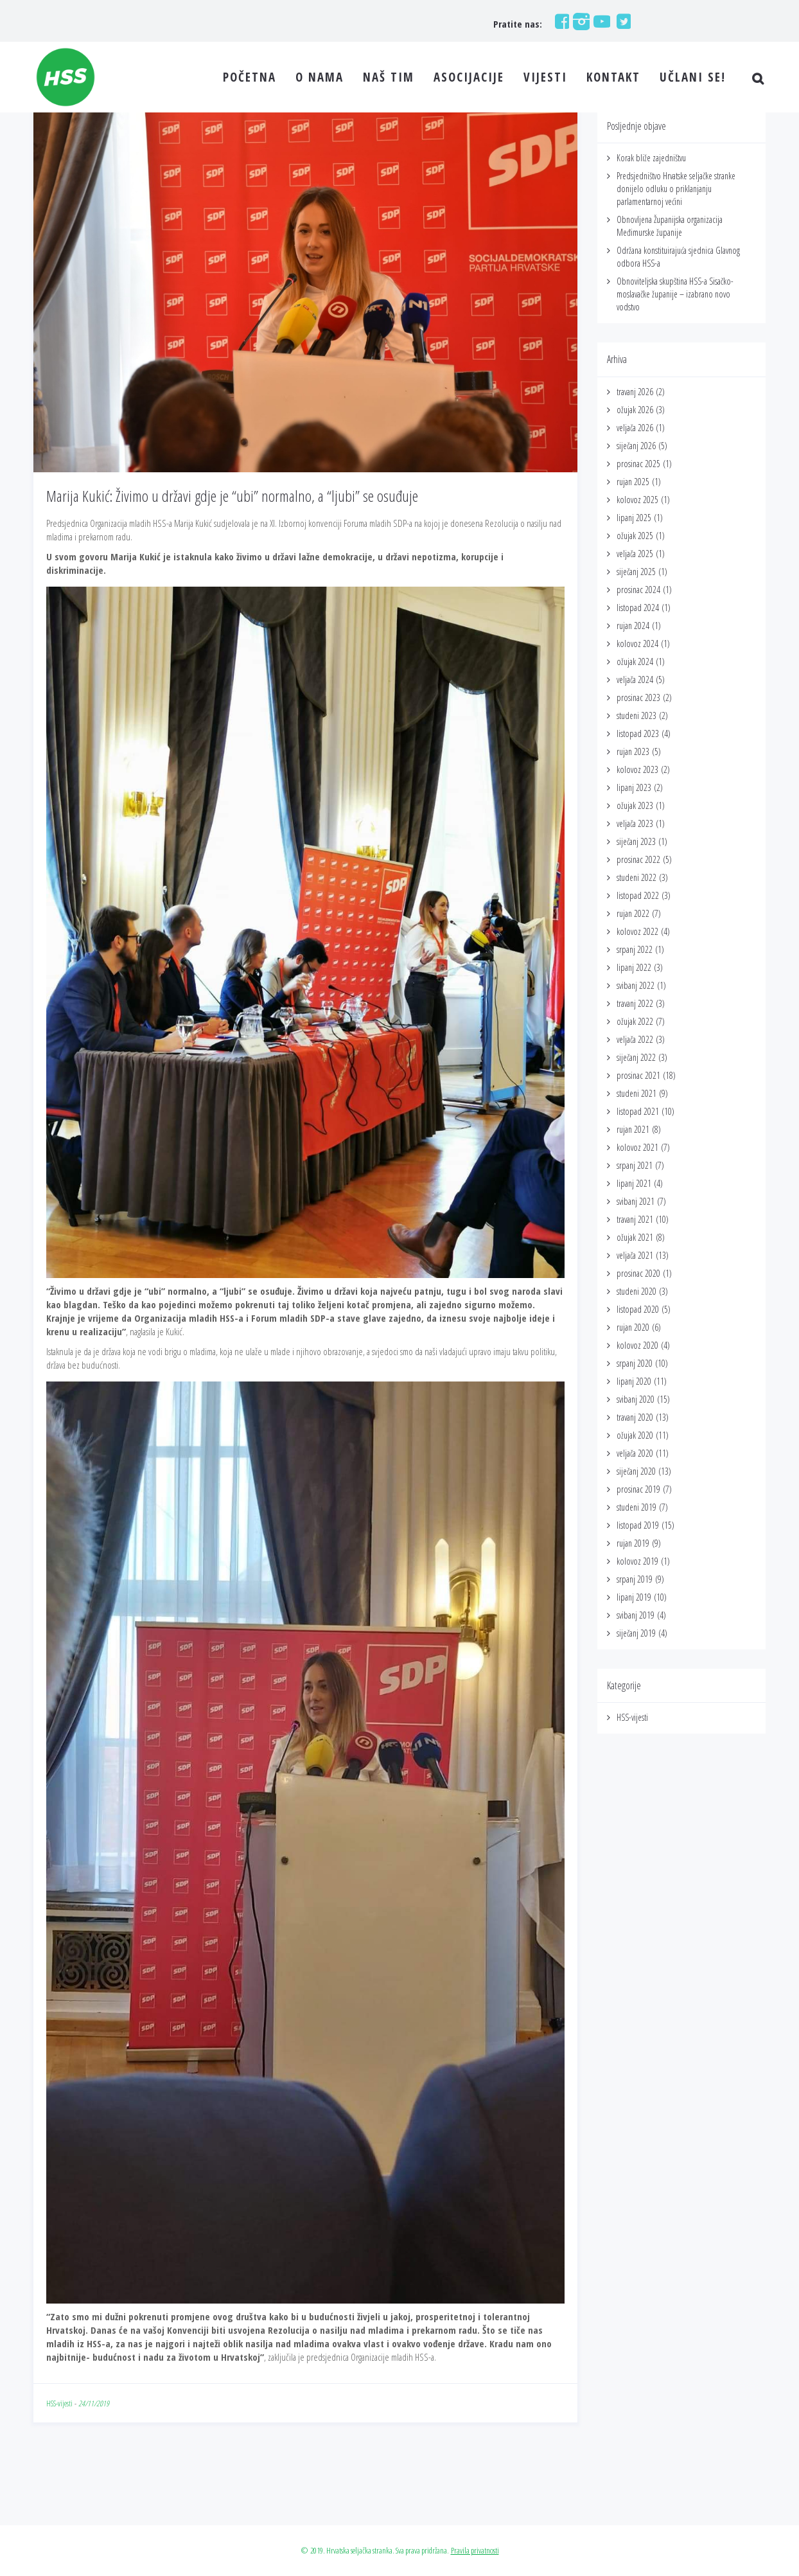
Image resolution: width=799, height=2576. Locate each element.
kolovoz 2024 (637, 643)
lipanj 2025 (634, 517)
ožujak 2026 (635, 410)
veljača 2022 (635, 1039)
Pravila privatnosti (475, 2550)
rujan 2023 (633, 751)
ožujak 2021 (635, 1237)
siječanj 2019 (636, 1633)
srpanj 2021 (635, 1165)
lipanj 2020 (634, 1381)
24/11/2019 (93, 2403)
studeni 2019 (636, 1507)
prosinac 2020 (638, 1273)
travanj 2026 (635, 392)
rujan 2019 (633, 1543)
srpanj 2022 (635, 949)
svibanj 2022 (635, 985)
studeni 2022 (636, 877)
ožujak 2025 (635, 535)
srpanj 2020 (635, 1363)
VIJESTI (545, 77)
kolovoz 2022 (637, 931)
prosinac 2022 (638, 859)
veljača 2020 (635, 1453)
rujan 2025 (633, 481)
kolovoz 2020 (637, 1345)
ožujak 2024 (635, 661)
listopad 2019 (638, 1525)
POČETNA (249, 77)
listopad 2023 (638, 733)
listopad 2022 (638, 895)
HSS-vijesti (59, 2403)
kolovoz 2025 (637, 499)
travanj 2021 (635, 1219)
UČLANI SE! (693, 77)
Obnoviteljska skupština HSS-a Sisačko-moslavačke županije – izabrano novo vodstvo (675, 294)
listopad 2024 (638, 607)
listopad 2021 (638, 1111)
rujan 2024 (633, 625)
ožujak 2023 (635, 805)
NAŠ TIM (388, 77)
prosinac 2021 (638, 1075)
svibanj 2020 (635, 1399)
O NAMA (319, 77)
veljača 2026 (635, 428)
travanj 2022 (635, 1003)
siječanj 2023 (636, 841)
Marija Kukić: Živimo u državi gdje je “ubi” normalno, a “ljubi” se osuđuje (232, 495)
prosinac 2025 (638, 463)
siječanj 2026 (636, 446)
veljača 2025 (635, 553)
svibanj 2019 (635, 1615)
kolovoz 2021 (637, 1147)
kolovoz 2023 (637, 769)
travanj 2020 (635, 1417)
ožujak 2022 (635, 1021)
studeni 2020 (636, 1291)
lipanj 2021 (634, 1183)
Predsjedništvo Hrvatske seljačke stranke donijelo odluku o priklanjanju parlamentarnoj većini (676, 189)
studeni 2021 (636, 1093)
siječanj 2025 (636, 571)
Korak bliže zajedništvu (651, 158)
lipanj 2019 (634, 1597)
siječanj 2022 (636, 1057)
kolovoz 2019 (637, 1561)
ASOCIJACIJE (469, 77)
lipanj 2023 (634, 787)
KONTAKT (613, 77)
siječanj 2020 (636, 1471)
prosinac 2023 (638, 697)
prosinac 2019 (638, 1489)
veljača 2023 (635, 823)
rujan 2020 (633, 1327)
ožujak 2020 (635, 1435)
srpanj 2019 (635, 1579)
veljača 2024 (635, 679)
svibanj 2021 (635, 1201)
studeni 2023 (636, 715)
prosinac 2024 (638, 589)
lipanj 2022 (634, 967)
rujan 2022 (633, 913)
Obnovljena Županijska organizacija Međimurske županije (670, 225)
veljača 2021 (635, 1255)
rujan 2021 (633, 1129)
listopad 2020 (638, 1309)
